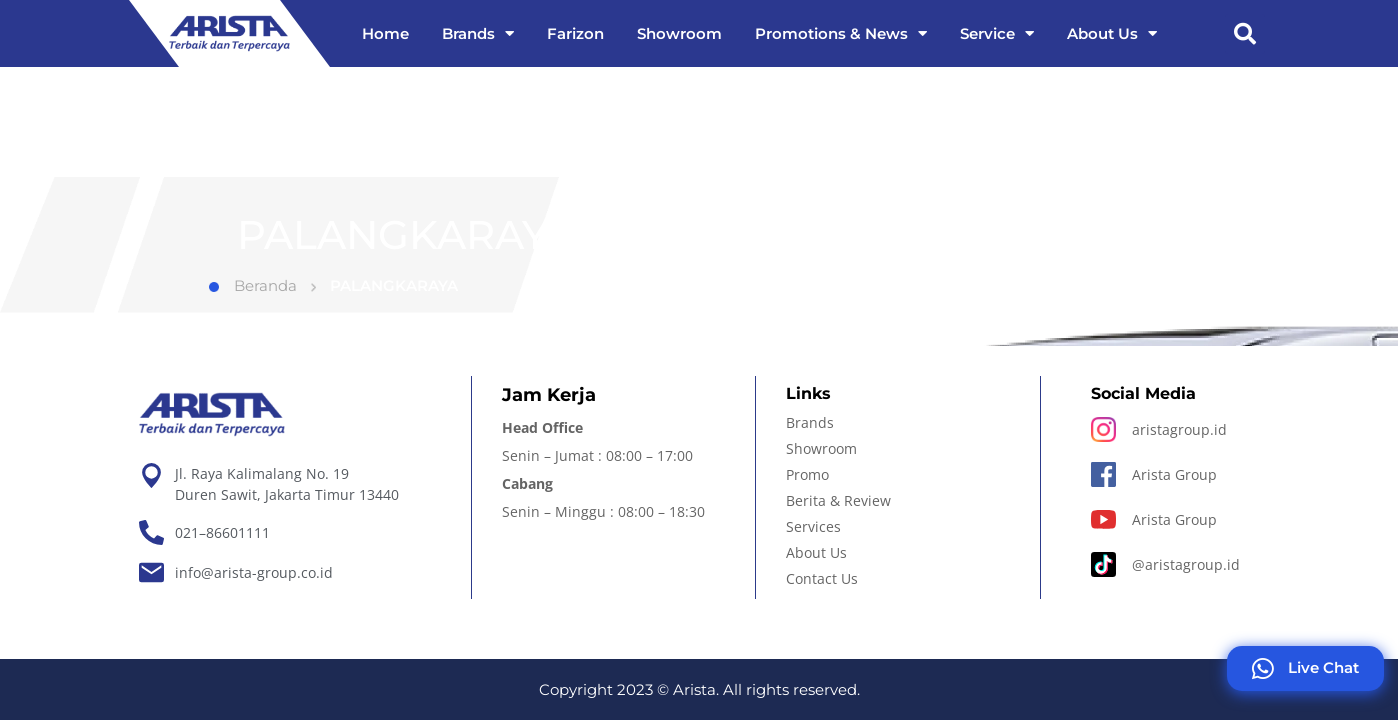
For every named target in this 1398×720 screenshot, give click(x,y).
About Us (1112, 33)
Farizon (575, 33)
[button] (1245, 34)
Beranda (253, 307)
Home (385, 33)
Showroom (679, 33)
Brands (478, 33)
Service (997, 33)
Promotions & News (841, 33)
